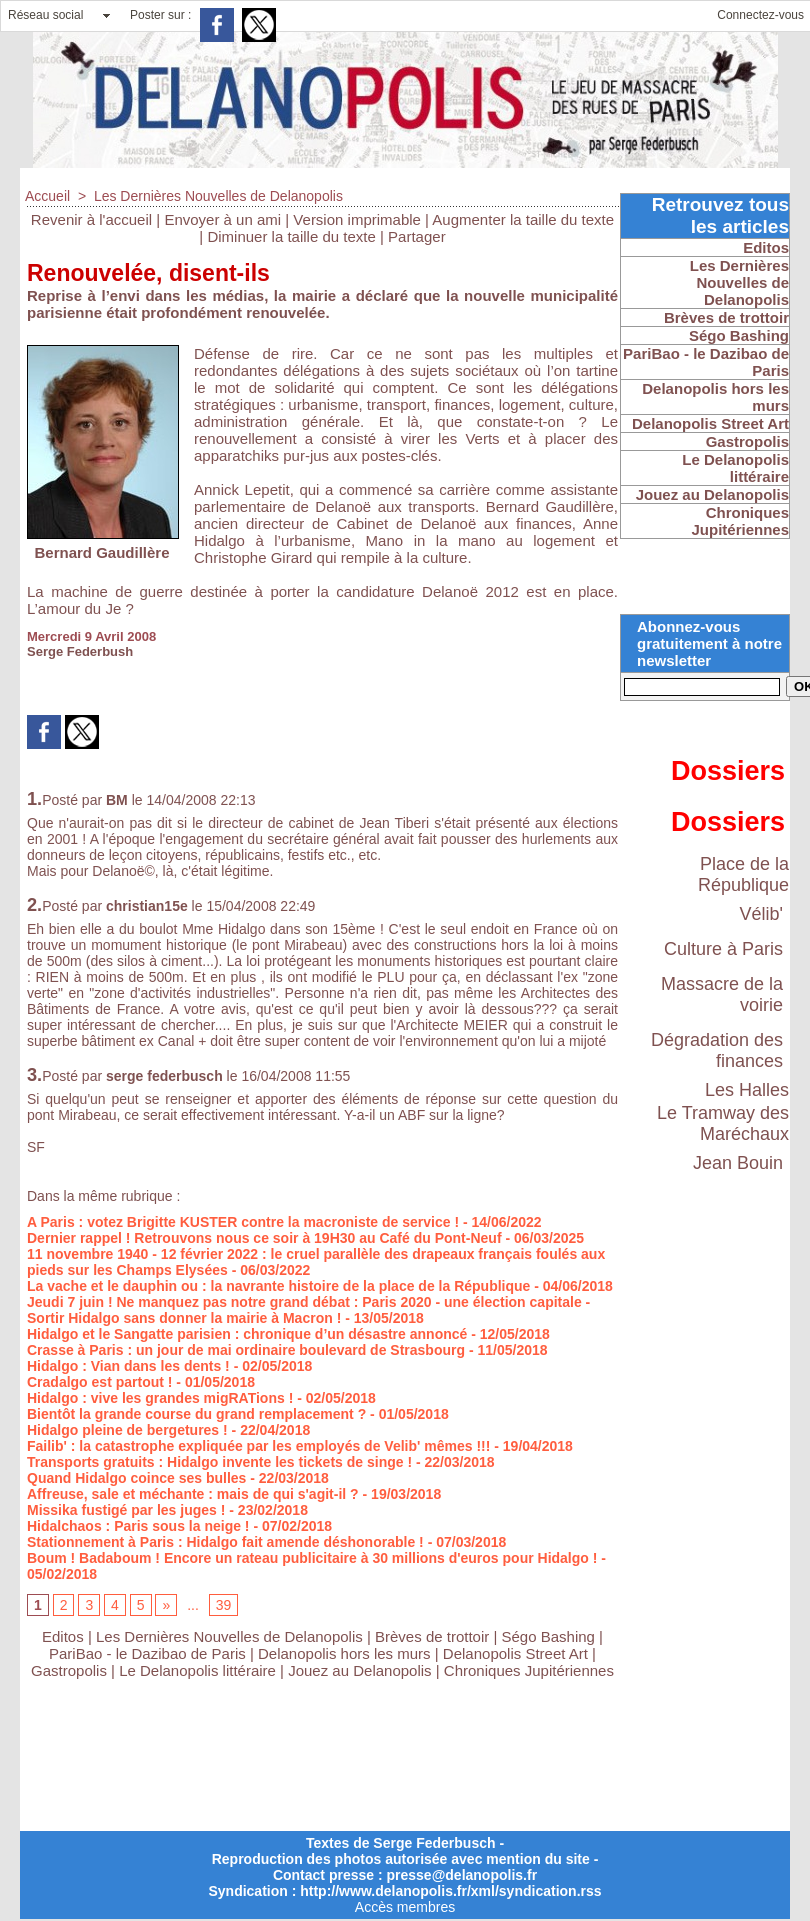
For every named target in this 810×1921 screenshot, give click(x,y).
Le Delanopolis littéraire (197, 1670)
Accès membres (405, 1907)
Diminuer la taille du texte (291, 236)
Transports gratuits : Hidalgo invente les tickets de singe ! (219, 1462)
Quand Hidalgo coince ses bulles (136, 1478)
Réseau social (45, 15)
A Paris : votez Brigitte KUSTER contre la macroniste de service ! (243, 1222)
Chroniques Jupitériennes (529, 1670)
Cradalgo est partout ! (99, 1382)
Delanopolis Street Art (515, 1653)
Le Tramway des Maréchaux (723, 1123)
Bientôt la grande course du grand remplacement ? (196, 1414)
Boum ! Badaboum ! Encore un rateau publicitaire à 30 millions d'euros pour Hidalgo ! (312, 1558)
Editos (63, 1636)
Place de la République (743, 874)
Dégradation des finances (717, 1050)
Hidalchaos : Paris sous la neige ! (138, 1526)
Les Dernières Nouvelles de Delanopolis (218, 196)
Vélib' (761, 914)
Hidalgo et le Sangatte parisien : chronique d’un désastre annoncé (247, 1334)
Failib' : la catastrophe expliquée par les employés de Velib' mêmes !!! (258, 1446)
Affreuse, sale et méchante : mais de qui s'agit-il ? (193, 1494)
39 (224, 1605)
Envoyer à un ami (222, 219)
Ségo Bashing (551, 1636)
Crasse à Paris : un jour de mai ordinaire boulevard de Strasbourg (246, 1350)
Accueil (47, 196)
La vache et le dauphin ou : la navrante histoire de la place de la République (278, 1286)
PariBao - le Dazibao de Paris (147, 1653)
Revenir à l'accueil (91, 219)
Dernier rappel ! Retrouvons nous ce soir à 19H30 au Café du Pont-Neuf (264, 1238)
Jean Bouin (738, 1163)
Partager (417, 236)
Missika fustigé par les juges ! (126, 1510)
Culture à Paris (723, 949)
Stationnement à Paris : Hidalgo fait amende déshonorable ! (225, 1542)
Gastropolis (69, 1670)
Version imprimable (357, 219)
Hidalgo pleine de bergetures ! (127, 1430)
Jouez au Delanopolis (359, 1670)
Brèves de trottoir (434, 1636)
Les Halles (747, 1090)
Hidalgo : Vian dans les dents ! (128, 1366)
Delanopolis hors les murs (344, 1653)
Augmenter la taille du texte (523, 219)
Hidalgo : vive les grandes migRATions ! (160, 1398)
